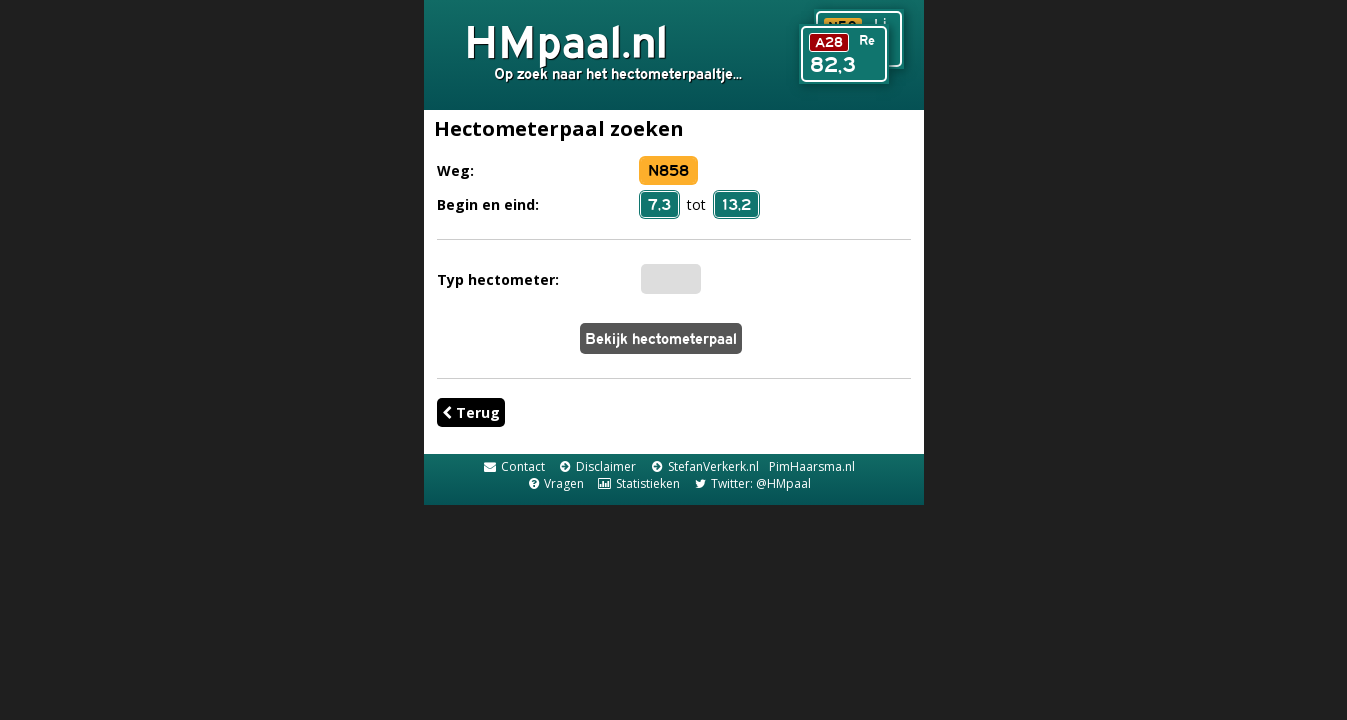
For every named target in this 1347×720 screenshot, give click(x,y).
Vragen (555, 483)
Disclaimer (597, 466)
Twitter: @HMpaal (752, 483)
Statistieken (638, 483)
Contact (513, 466)
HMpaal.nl (566, 41)
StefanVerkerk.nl (703, 466)
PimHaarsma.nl (812, 466)
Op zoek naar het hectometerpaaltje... (618, 73)
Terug (471, 412)
